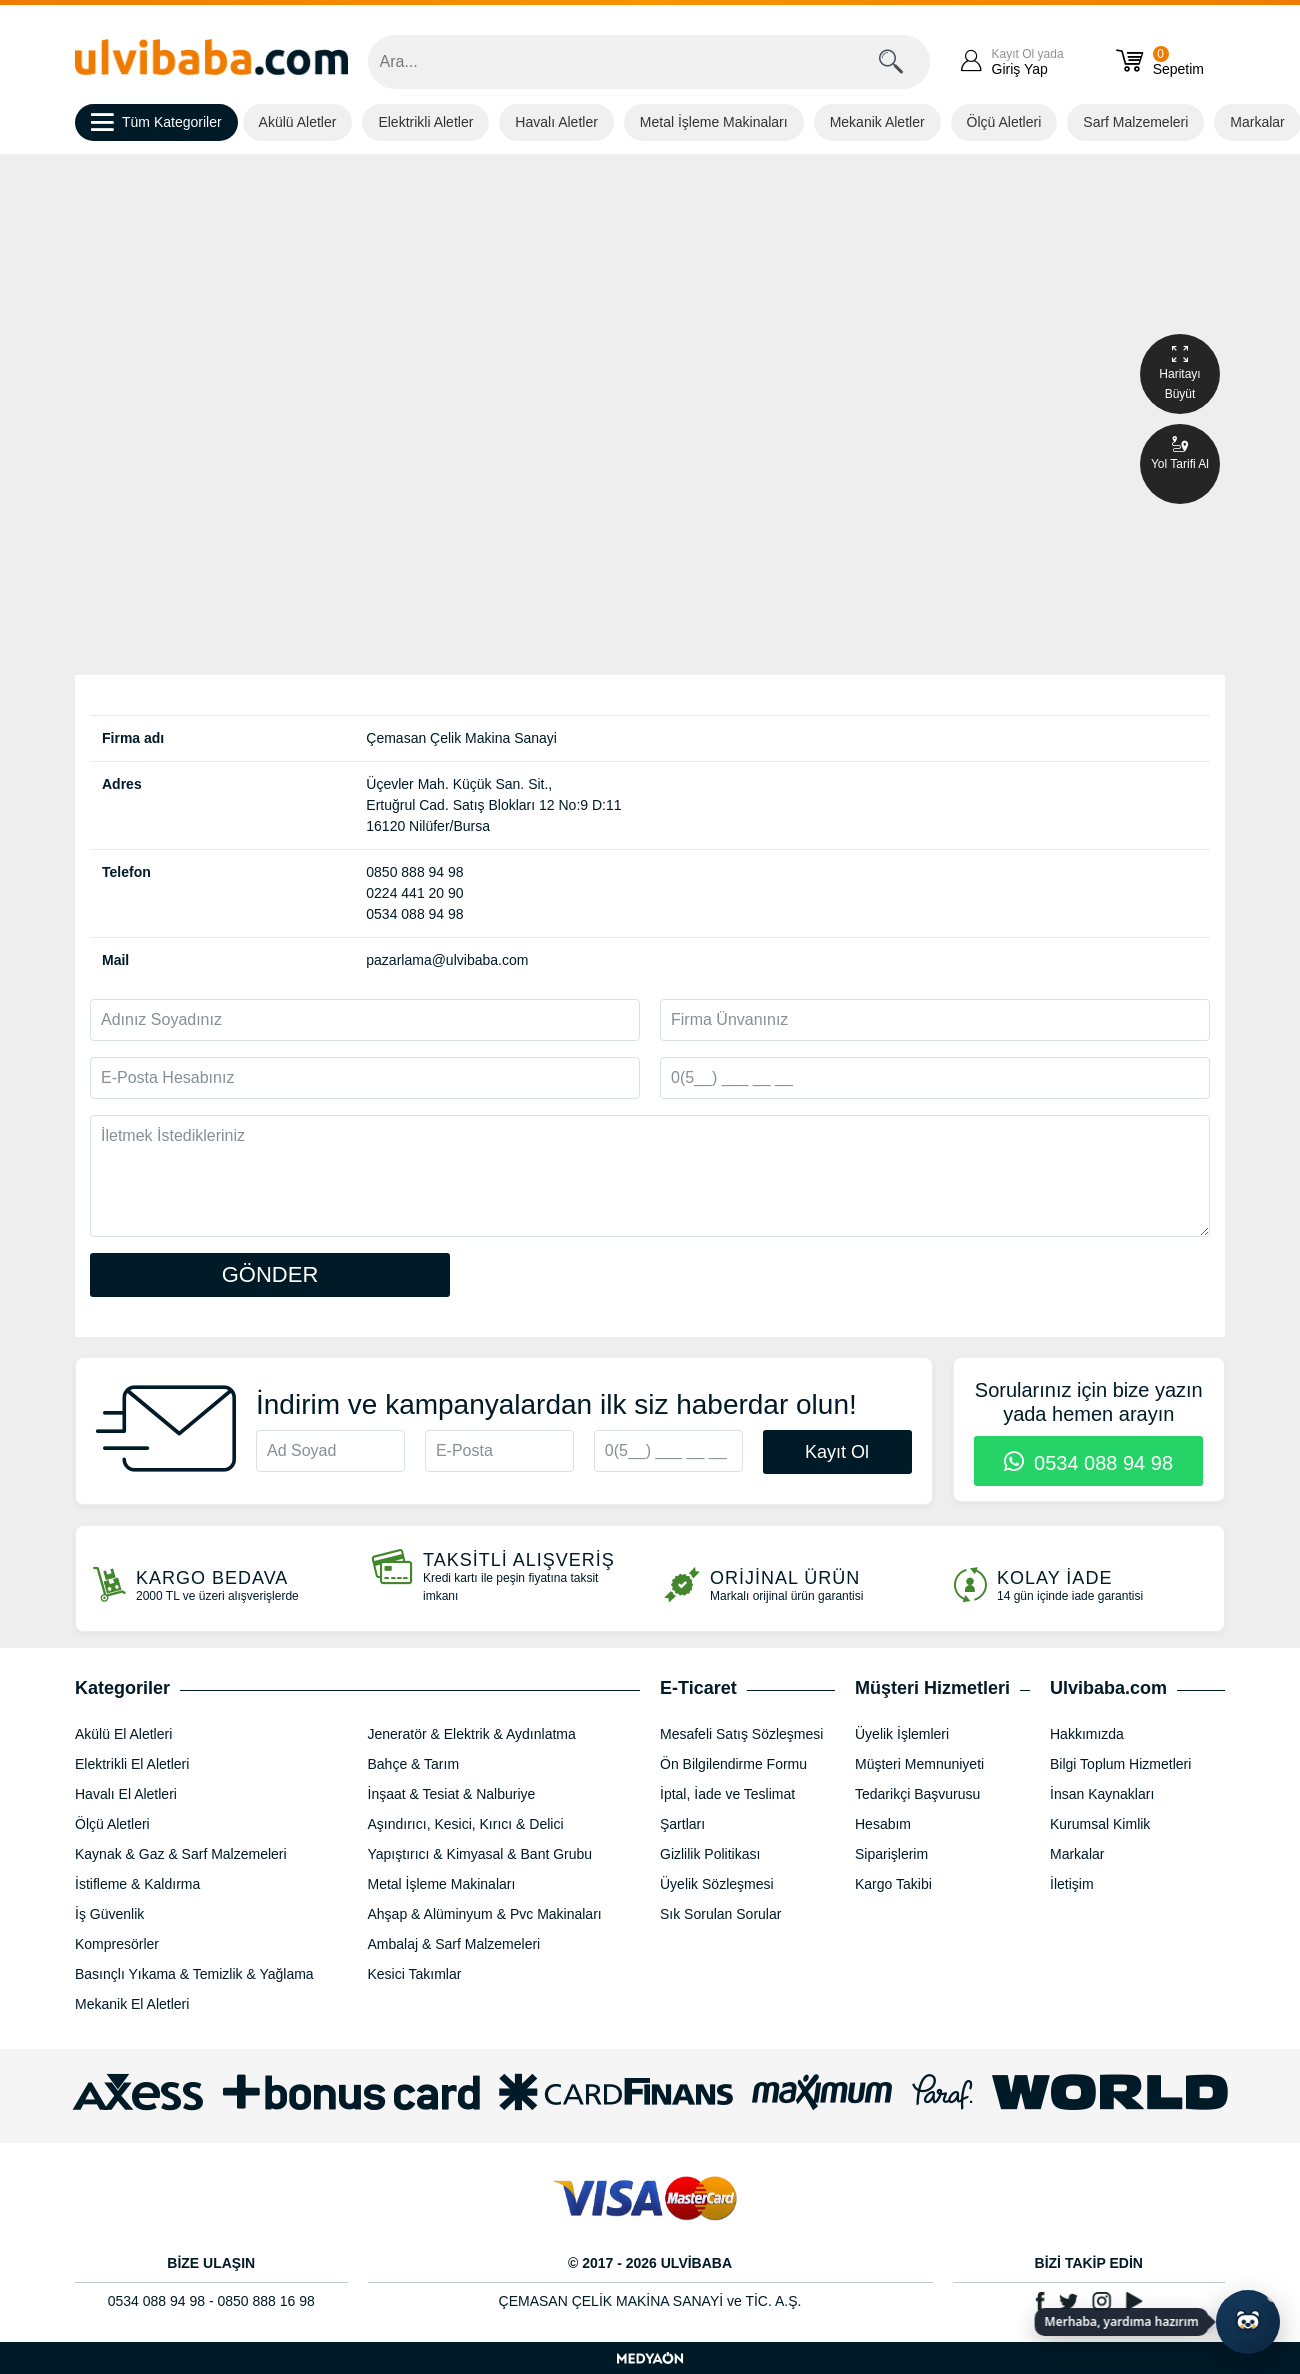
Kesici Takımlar (415, 1974)
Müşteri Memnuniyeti (919, 1764)
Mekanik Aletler (877, 122)
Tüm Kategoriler (156, 123)
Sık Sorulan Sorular (720, 1914)
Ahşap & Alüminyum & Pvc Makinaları (485, 1914)
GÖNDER (270, 1274)
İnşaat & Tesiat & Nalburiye (452, 1794)
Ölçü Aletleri (1004, 122)
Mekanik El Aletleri (132, 2004)
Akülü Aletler (298, 122)
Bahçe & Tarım (414, 1764)
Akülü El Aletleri (123, 1734)
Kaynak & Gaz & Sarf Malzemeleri (181, 1854)
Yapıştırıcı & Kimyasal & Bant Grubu (480, 1854)
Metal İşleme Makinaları (714, 122)
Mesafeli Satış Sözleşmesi (741, 1734)
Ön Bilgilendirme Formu (733, 1764)
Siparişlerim (891, 1854)
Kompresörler (117, 1944)
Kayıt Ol (837, 1452)
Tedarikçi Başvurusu (917, 1794)
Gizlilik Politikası (710, 1854)
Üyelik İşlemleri (902, 1734)
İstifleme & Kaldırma (137, 1884)
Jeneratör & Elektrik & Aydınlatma (472, 1734)
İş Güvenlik (109, 1914)
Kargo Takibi (893, 1884)
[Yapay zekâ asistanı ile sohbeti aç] (1248, 2322)
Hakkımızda (1087, 1734)
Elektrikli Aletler (425, 122)
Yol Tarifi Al (1180, 452)
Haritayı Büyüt (1180, 372)
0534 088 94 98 (1088, 1463)
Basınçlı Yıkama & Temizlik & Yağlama (194, 1974)
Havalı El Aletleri (126, 1794)
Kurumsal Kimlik (1100, 1824)
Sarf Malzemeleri (1135, 122)
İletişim (1072, 1884)
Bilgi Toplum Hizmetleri (1120, 1764)
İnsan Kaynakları (1102, 1794)
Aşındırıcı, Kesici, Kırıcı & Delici (466, 1824)
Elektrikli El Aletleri (132, 1764)
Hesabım (883, 1824)
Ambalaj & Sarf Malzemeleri (454, 1944)
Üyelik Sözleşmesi (717, 1884)
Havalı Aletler (556, 122)
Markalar (1077, 1854)
